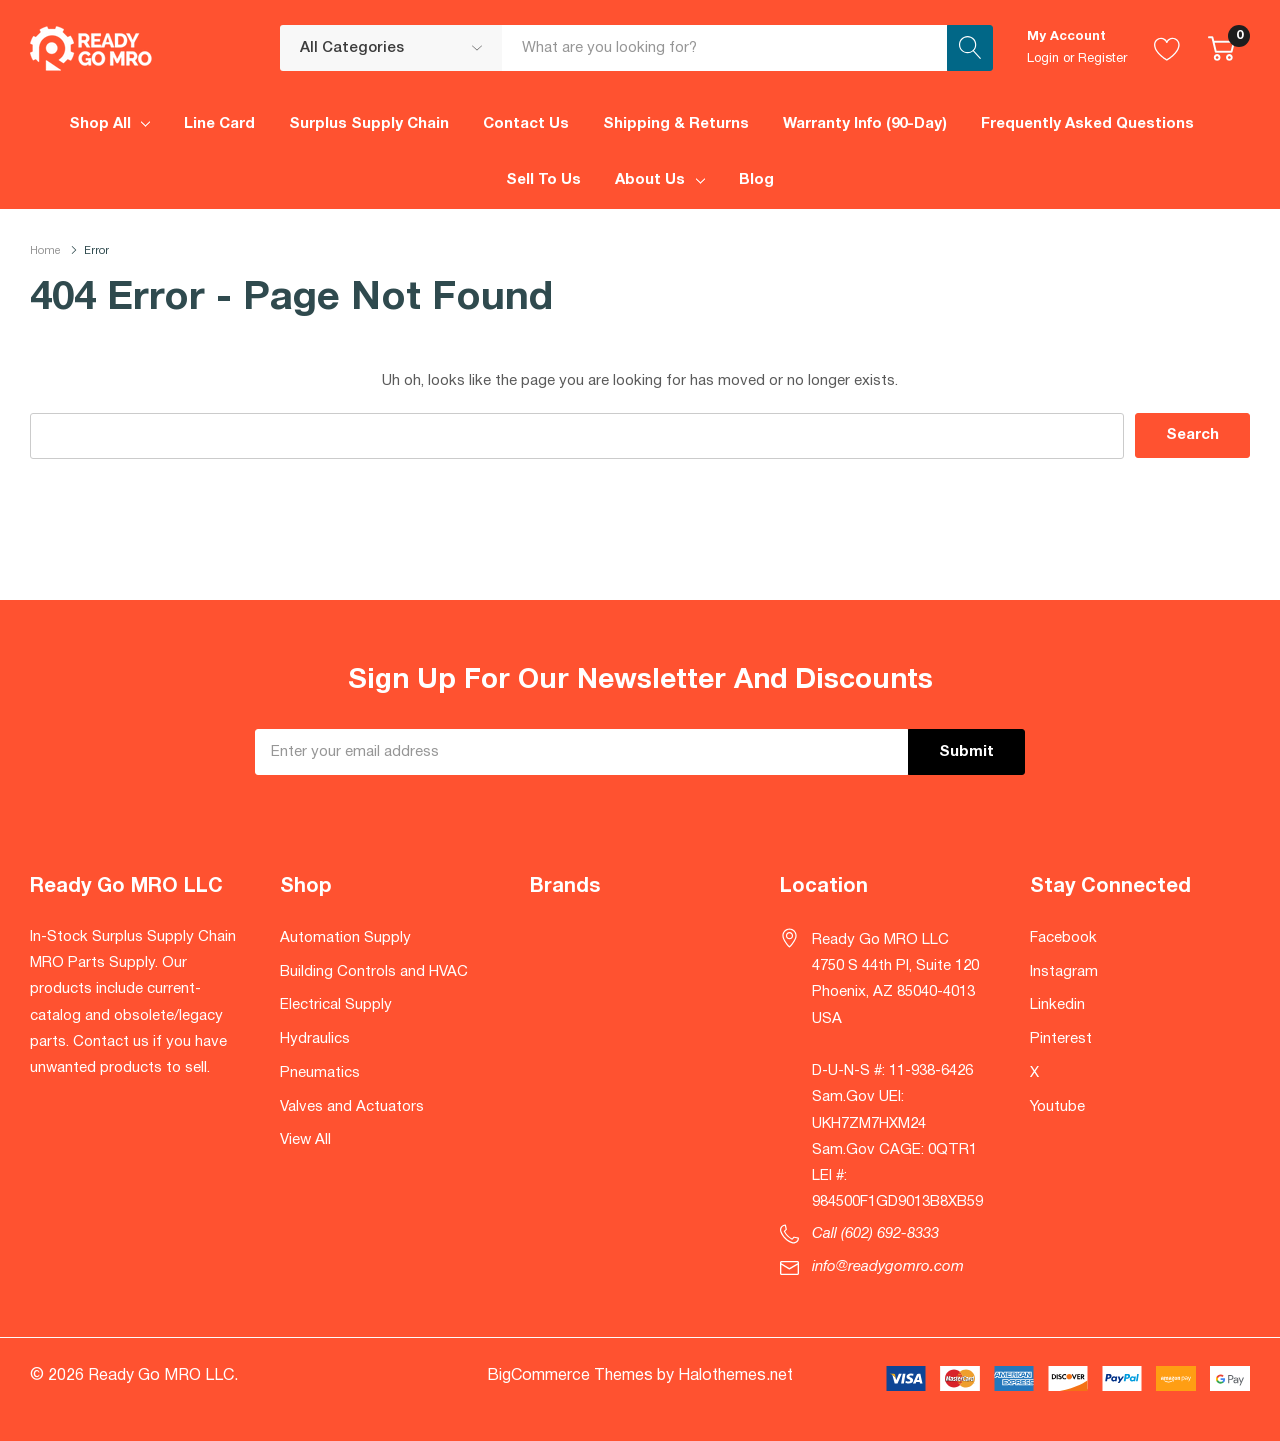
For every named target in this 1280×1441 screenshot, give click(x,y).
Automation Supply (345, 938)
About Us (650, 180)
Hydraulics (315, 1039)
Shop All (100, 124)
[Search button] (970, 48)
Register (1102, 59)
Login (1043, 59)
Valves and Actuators (352, 1107)
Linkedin (1057, 1005)
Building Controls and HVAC (374, 972)
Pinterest (1061, 1039)
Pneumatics (320, 1073)
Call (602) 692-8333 (875, 1234)
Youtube (1057, 1107)
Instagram (1064, 972)
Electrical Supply (336, 1005)
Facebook (1063, 938)
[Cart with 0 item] (1221, 48)
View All (305, 1140)
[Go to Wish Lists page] (1167, 48)
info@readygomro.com (888, 1267)
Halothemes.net (735, 1376)
